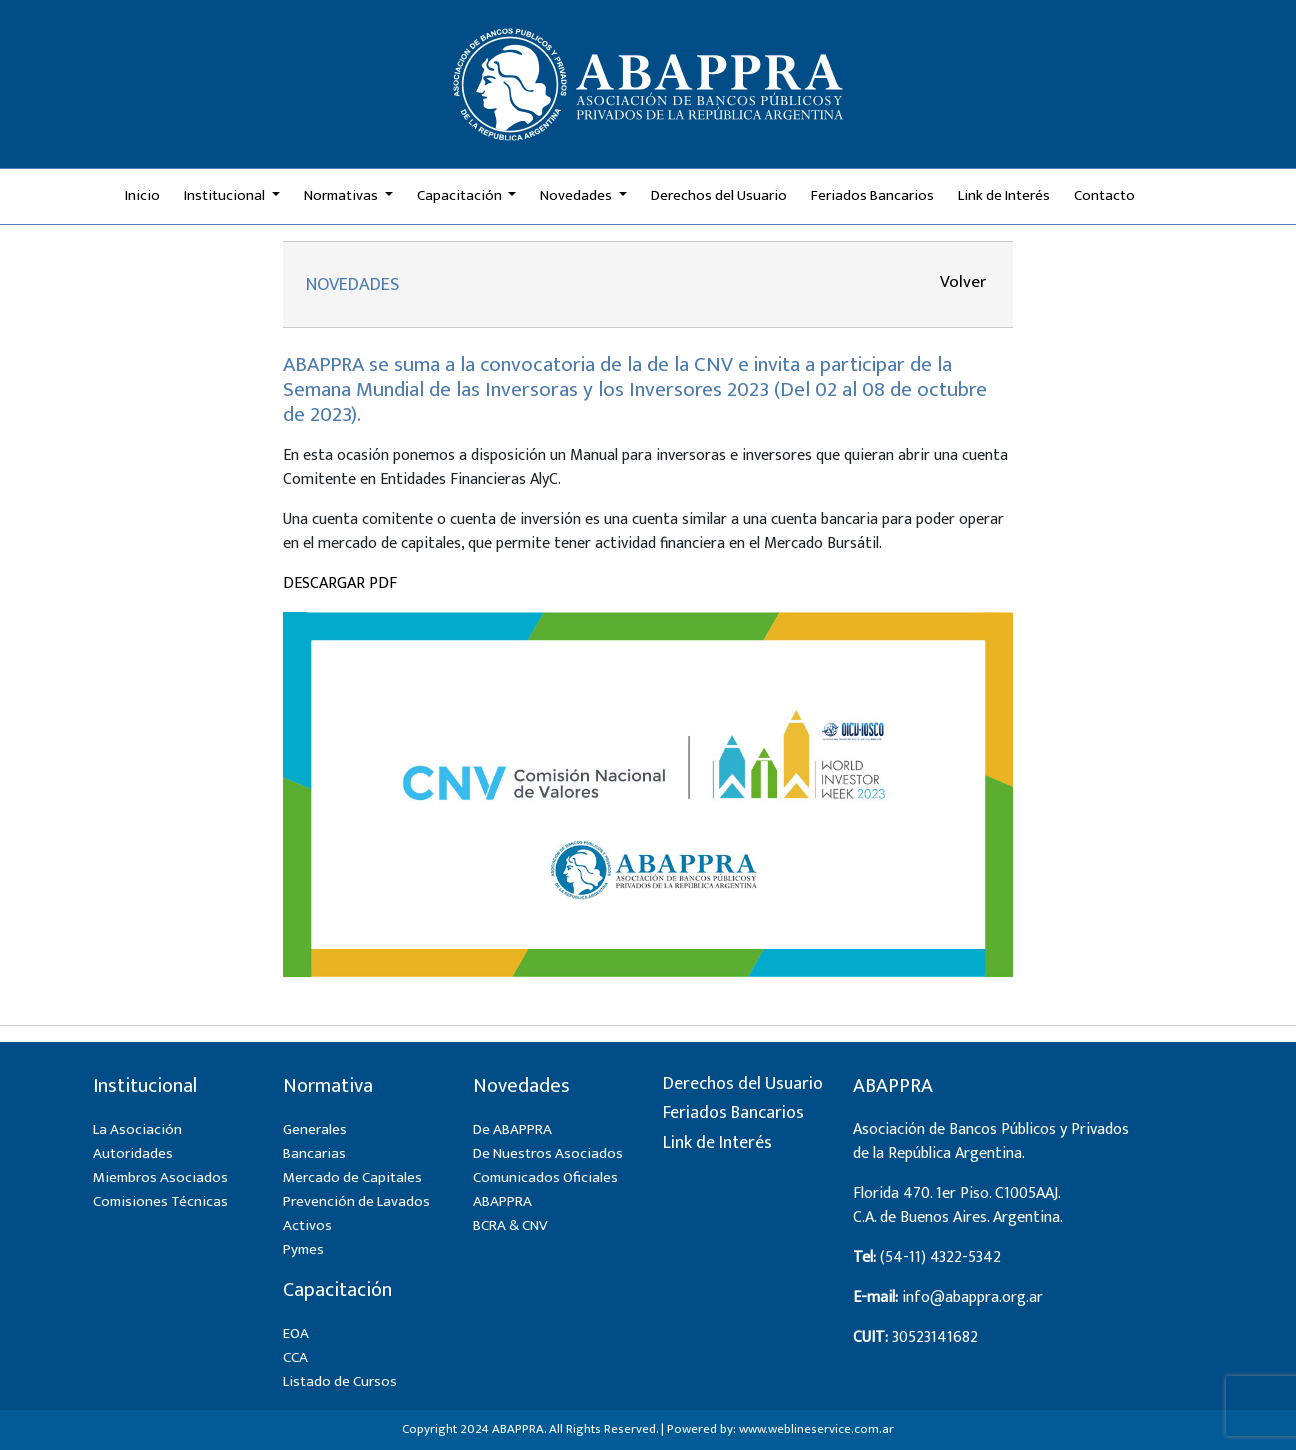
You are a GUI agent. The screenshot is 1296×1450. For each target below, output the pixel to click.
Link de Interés (1004, 195)
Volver (963, 282)
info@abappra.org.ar (972, 1297)
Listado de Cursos (340, 1381)
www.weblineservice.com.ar (816, 1429)
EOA (296, 1333)
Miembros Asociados (160, 1177)
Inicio (142, 195)
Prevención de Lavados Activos (356, 1213)
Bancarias (314, 1153)
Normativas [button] (342, 195)
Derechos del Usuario (719, 195)
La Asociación (137, 1129)
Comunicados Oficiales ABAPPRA (545, 1189)
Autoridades (133, 1153)
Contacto (1104, 195)
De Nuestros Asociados (548, 1153)
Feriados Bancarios (872, 195)
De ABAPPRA (512, 1129)
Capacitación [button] (461, 195)
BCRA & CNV (510, 1225)
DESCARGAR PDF (340, 583)
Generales (315, 1129)
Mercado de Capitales (352, 1177)
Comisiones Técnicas (160, 1201)
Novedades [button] (577, 195)
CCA (295, 1357)
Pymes (303, 1249)
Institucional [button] (226, 195)
